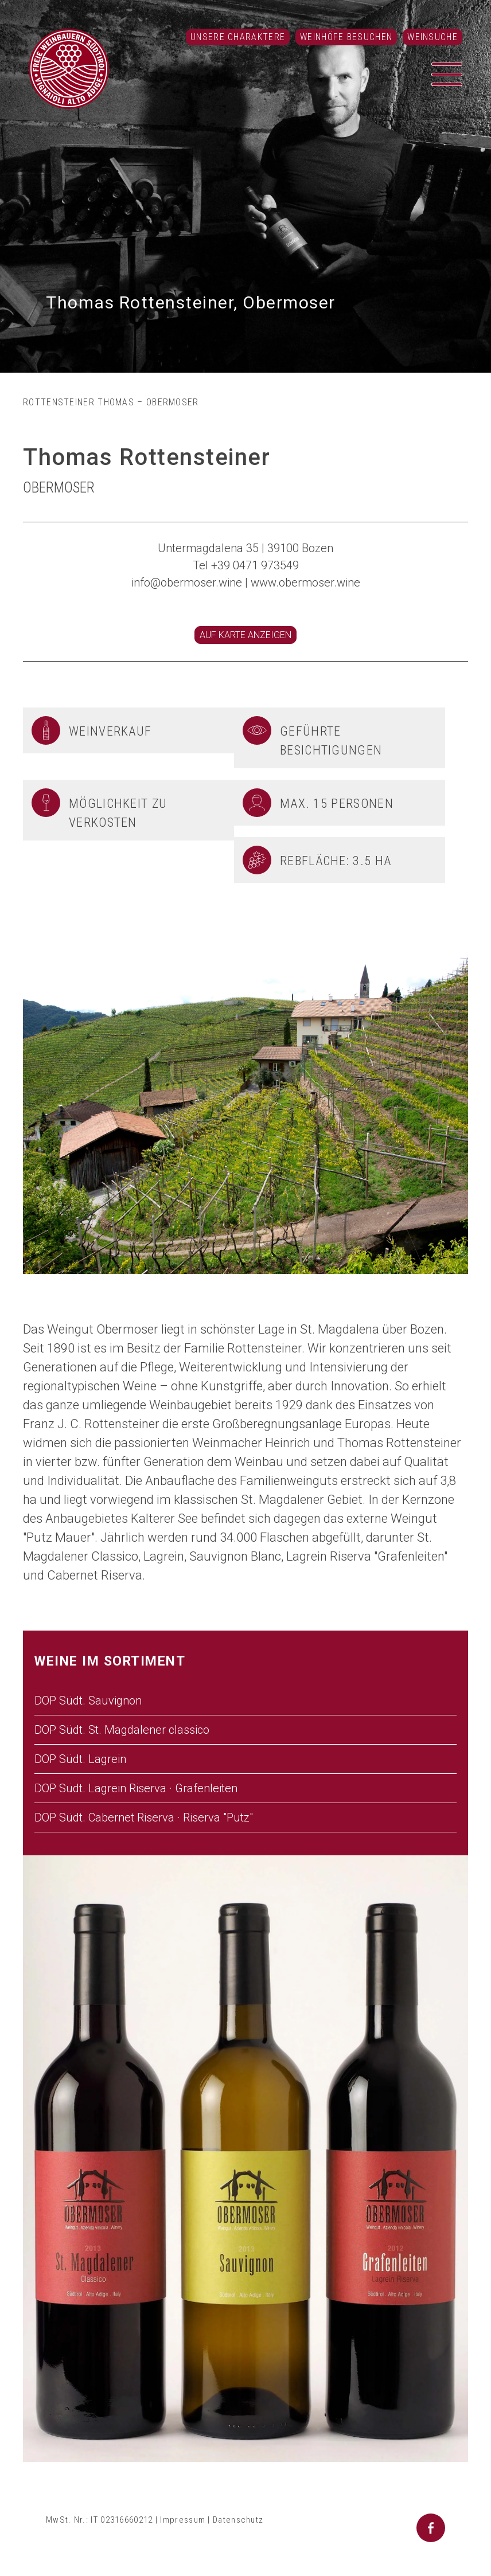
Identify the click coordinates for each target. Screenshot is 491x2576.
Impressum (182, 2520)
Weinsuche (432, 37)
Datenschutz (238, 2520)
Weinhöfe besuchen (346, 37)
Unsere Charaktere (237, 37)
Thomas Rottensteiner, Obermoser (191, 302)
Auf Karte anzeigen (245, 635)
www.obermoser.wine (305, 582)
